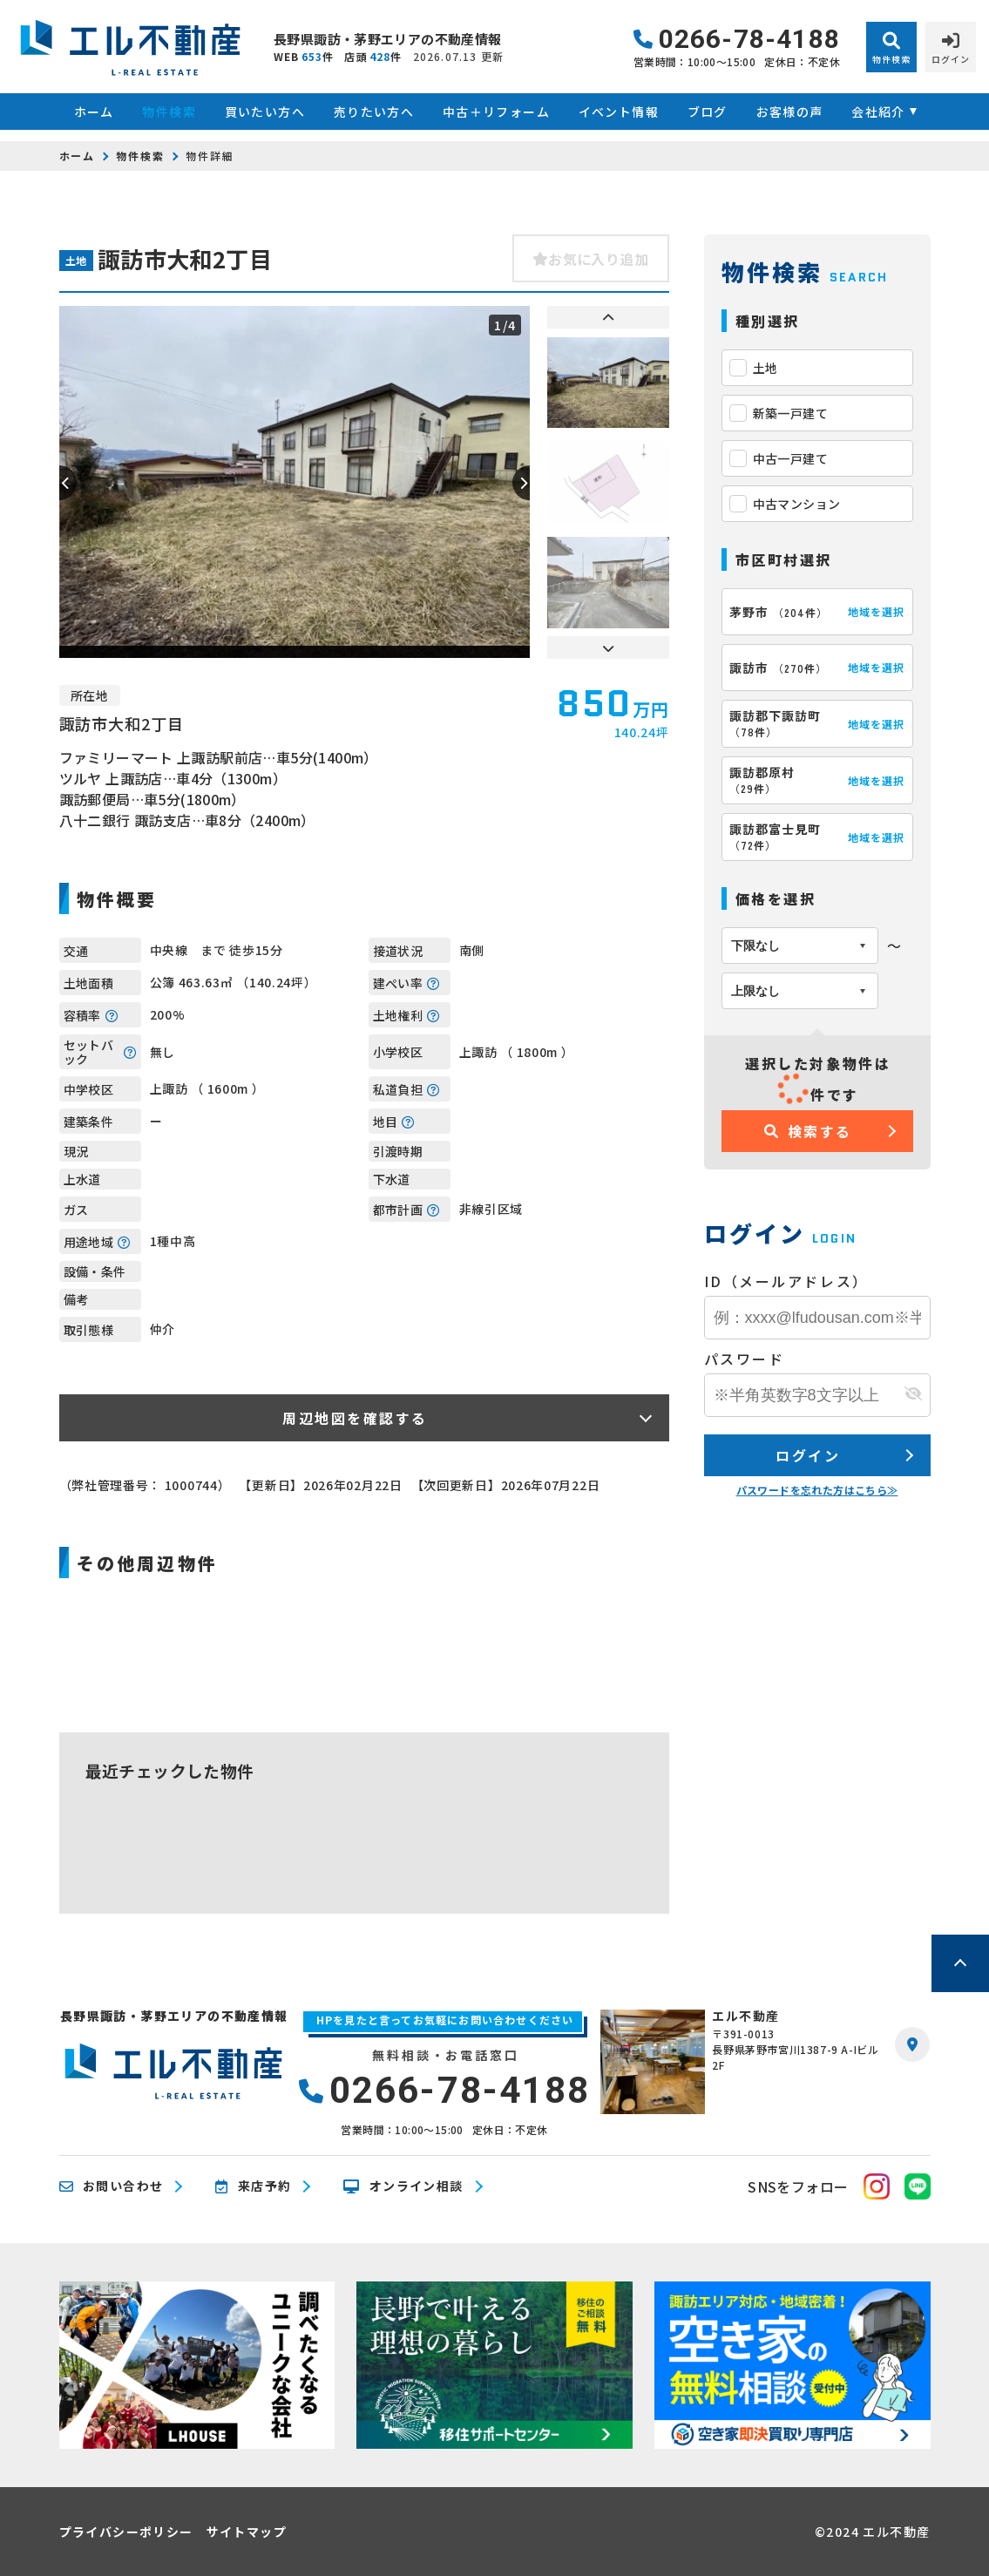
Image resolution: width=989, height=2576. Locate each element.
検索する (808, 1131)
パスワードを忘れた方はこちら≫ (817, 1489)
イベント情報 (619, 111)
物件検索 (169, 111)
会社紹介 (878, 111)
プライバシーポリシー (126, 2531)
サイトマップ (247, 2531)
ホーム (94, 111)
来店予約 (253, 2186)
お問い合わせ (111, 2186)
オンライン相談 (403, 2186)
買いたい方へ (265, 111)
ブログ (708, 111)
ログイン (808, 1455)
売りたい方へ (374, 111)
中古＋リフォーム (496, 111)
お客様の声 (789, 111)
